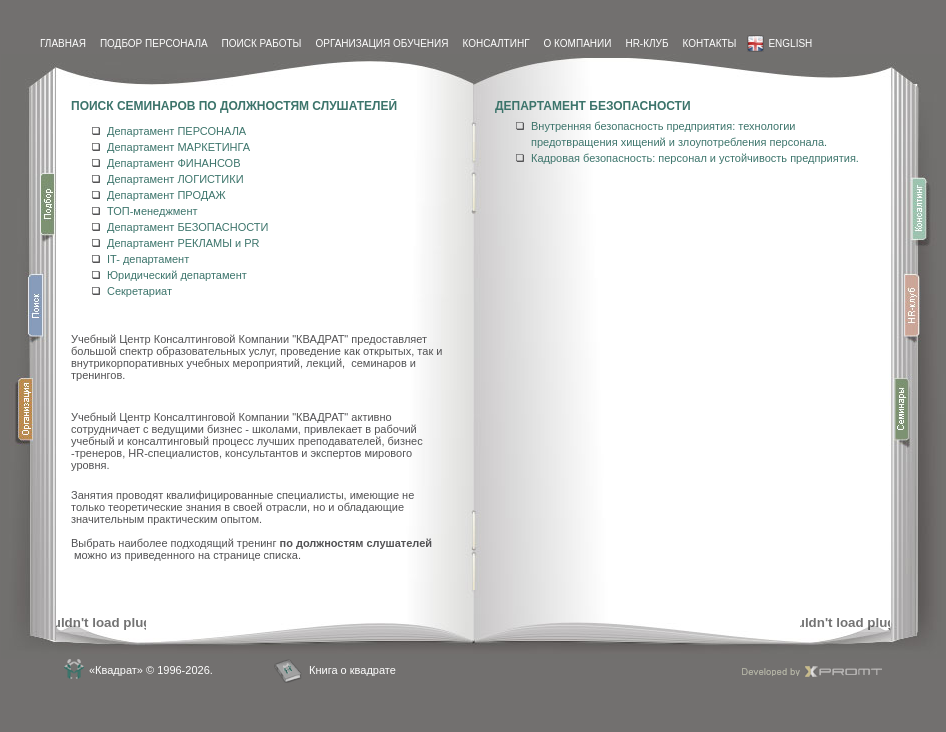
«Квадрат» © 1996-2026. (151, 670)
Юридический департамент (177, 275)
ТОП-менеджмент (152, 211)
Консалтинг (495, 43)
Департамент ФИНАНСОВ (174, 163)
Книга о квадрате (352, 670)
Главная (63, 43)
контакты (709, 43)
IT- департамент (148, 259)
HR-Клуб (646, 43)
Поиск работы (262, 43)
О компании (578, 43)
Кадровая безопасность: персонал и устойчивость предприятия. (695, 158)
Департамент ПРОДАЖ (166, 195)
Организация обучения (381, 43)
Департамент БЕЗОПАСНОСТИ (187, 227)
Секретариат (139, 291)
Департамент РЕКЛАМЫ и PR (183, 243)
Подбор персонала (154, 43)
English (779, 43)
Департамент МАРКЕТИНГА (178, 147)
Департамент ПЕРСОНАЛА (176, 131)
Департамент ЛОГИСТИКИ (175, 179)
